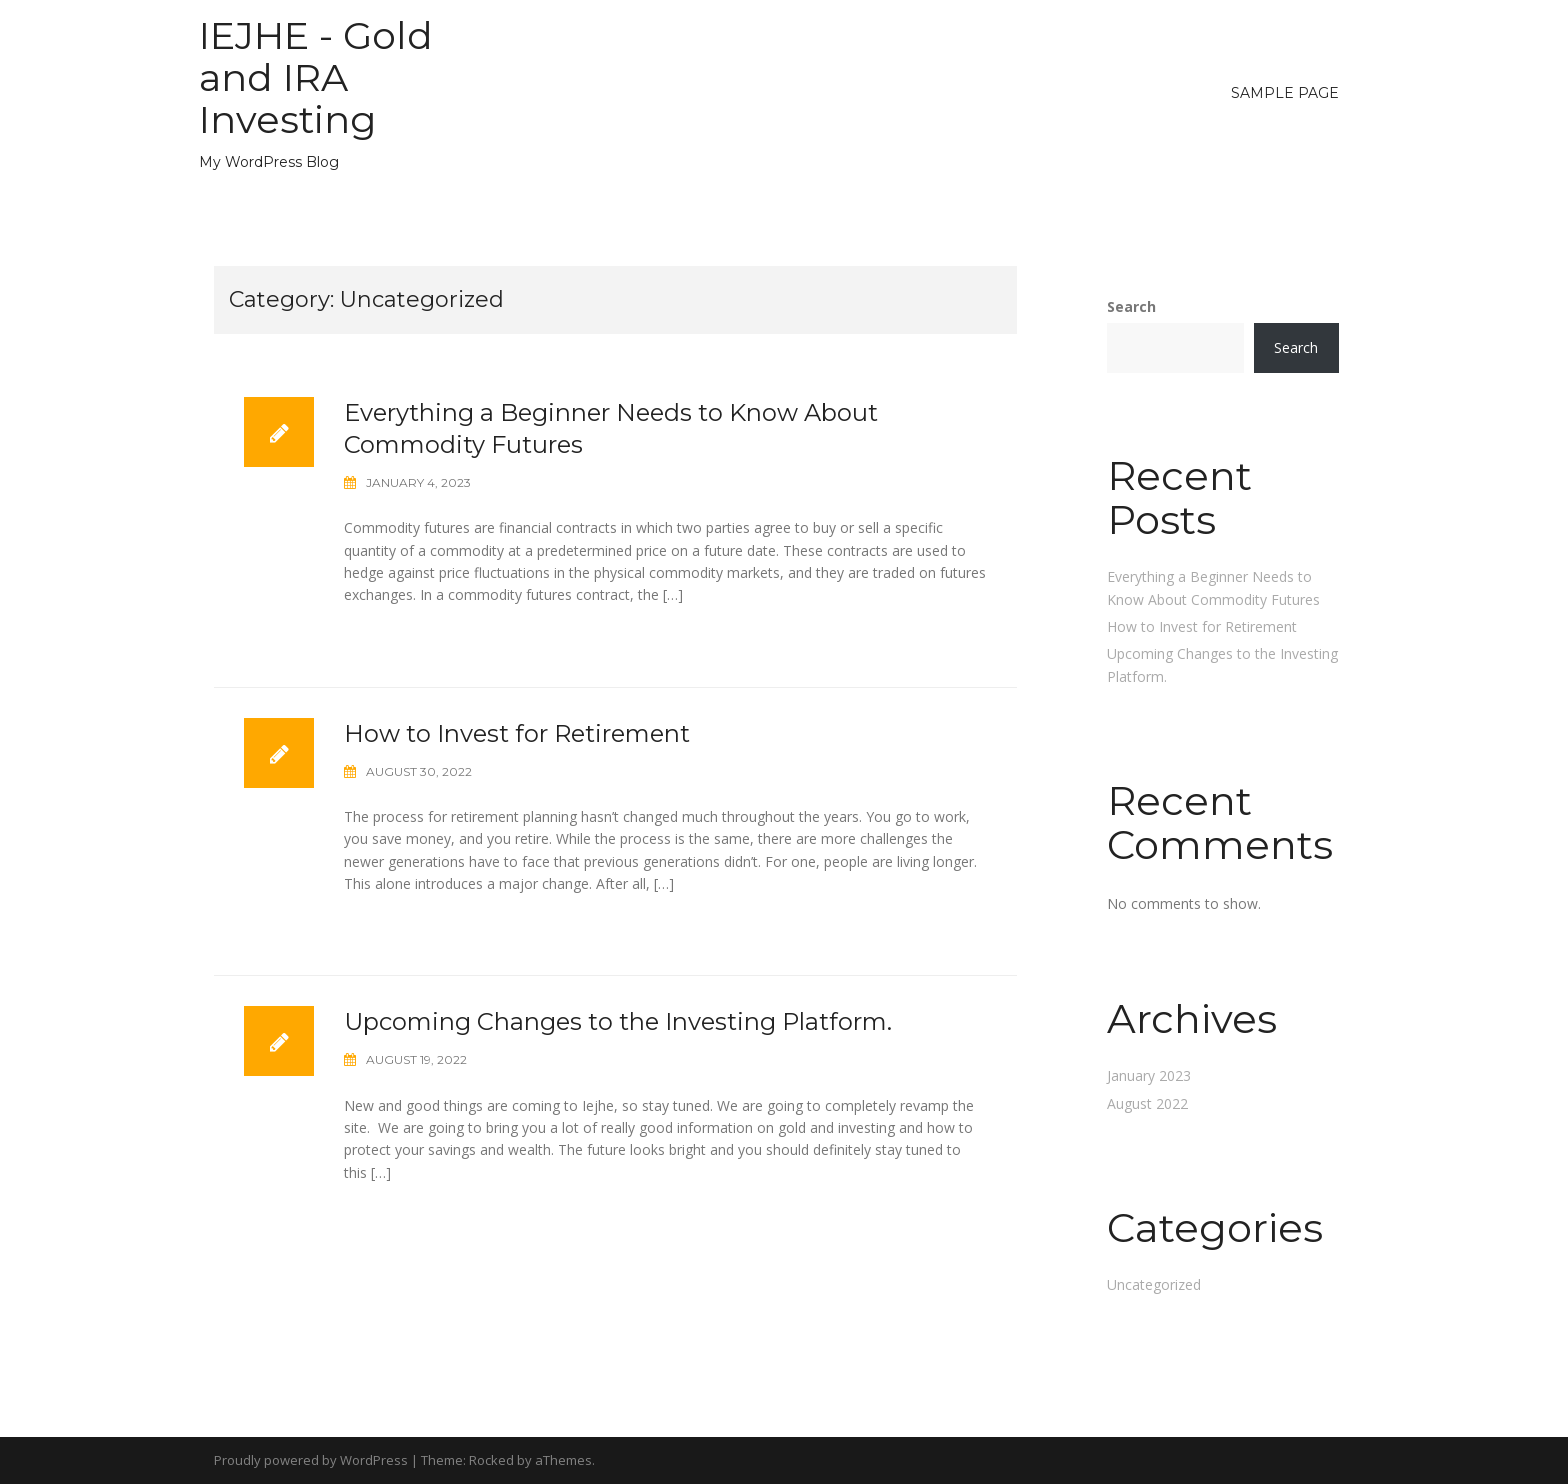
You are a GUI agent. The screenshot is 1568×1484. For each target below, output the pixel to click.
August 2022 (1147, 1103)
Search (1131, 306)
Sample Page (1285, 93)
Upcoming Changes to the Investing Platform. (618, 1021)
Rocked (491, 1460)
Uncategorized (1154, 1284)
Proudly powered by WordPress (311, 1460)
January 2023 (1149, 1075)
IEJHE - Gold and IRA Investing (316, 77)
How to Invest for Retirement (517, 733)
